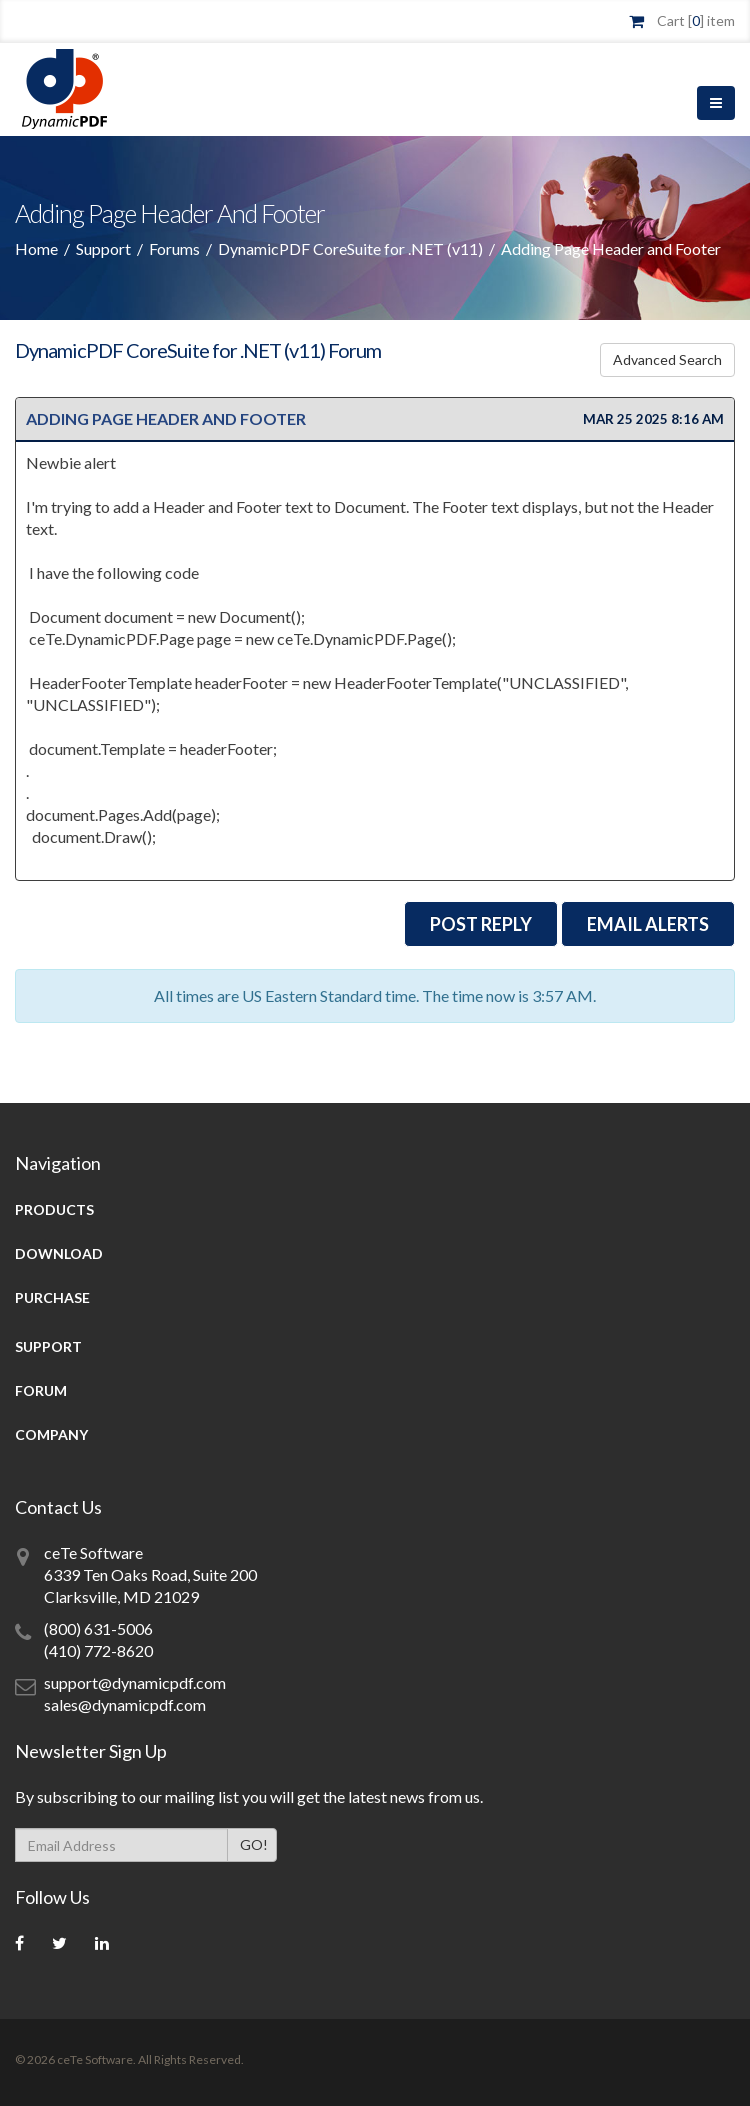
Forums (174, 248)
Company (51, 1434)
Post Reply (481, 924)
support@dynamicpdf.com (135, 1682)
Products (54, 1209)
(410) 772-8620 (98, 1650)
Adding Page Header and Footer (166, 418)
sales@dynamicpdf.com (125, 1704)
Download (59, 1253)
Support (103, 248)
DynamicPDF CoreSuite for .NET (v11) (350, 248)
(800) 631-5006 (98, 1628)
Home (36, 248)
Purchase (52, 1297)
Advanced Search (672, 359)
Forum (41, 1390)
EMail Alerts (648, 924)
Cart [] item (696, 20)
